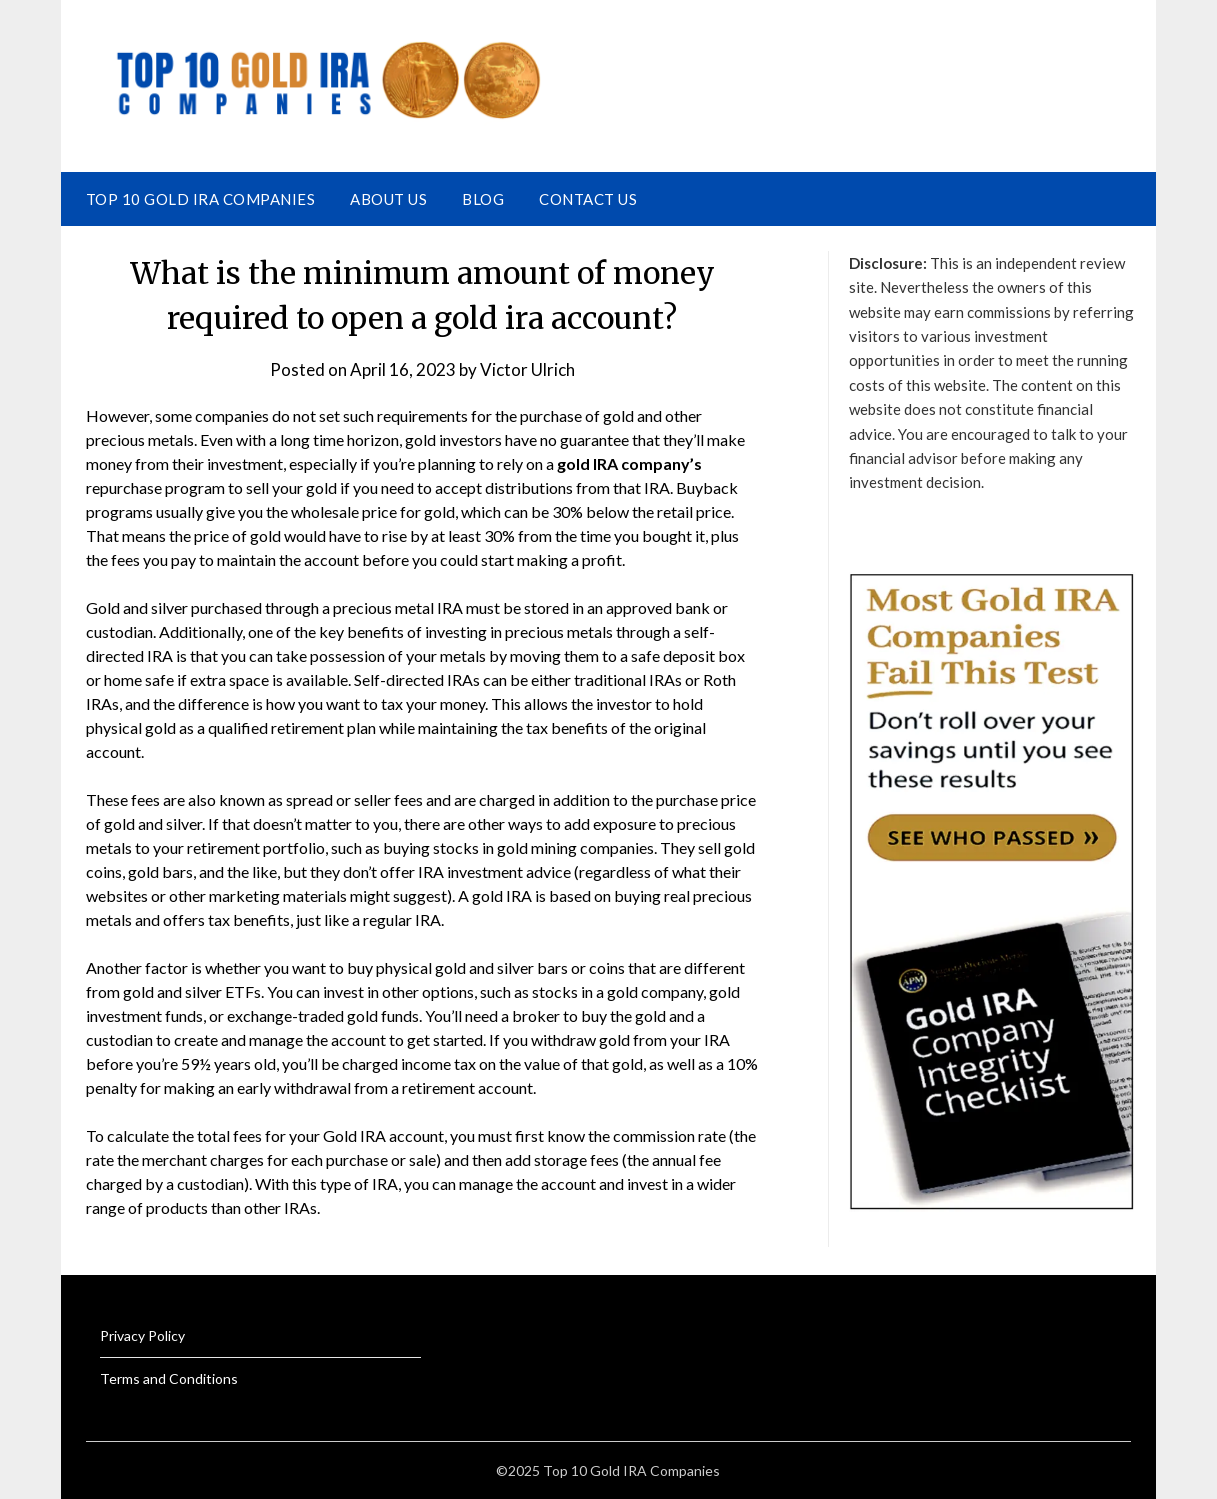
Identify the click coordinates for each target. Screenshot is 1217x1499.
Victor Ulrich (527, 369)
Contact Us (588, 199)
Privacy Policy (142, 1335)
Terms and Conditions (169, 1378)
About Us (388, 199)
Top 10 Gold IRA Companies (201, 199)
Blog (483, 199)
